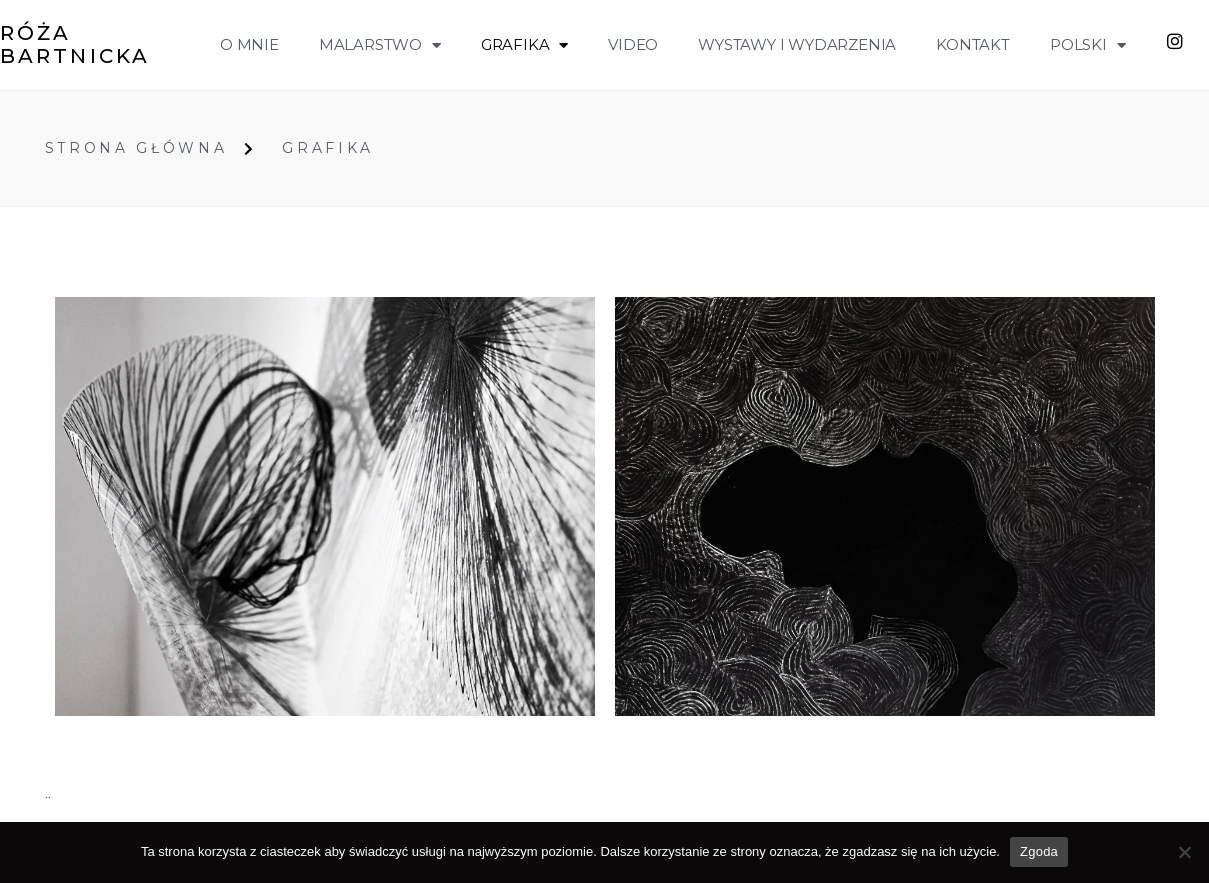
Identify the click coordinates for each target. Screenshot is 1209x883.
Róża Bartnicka (75, 44)
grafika (524, 45)
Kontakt (973, 44)
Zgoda (1039, 851)
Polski (1088, 45)
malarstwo (380, 45)
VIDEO (633, 44)
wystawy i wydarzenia (797, 44)
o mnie (249, 44)
